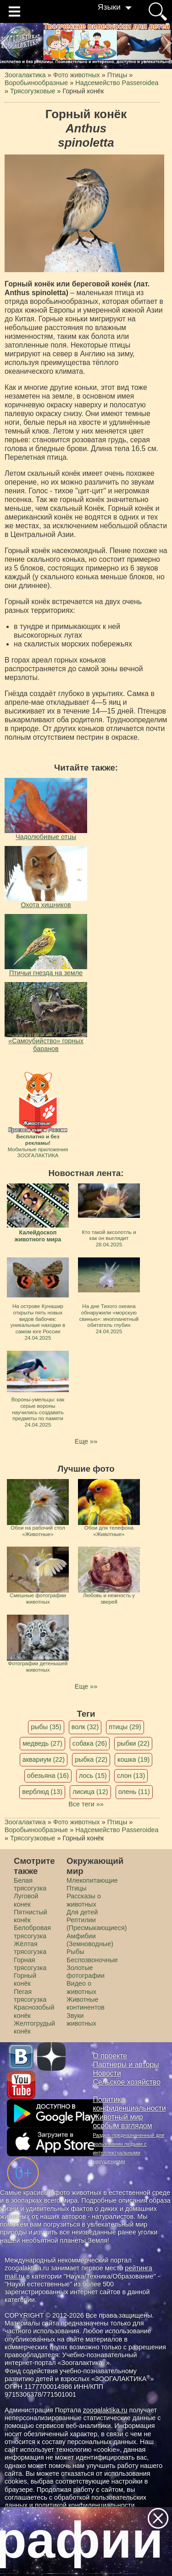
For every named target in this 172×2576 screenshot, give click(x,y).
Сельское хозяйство (127, 2082)
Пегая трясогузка (30, 1995)
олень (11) (134, 1791)
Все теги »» (86, 1804)
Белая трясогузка (30, 1884)
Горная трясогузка (30, 1963)
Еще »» (86, 1441)
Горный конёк (25, 1979)
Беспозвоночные (92, 1960)
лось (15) (93, 1775)
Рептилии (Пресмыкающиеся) (97, 1923)
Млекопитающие (92, 1880)
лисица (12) (90, 1791)
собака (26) (89, 1743)
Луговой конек (26, 1900)
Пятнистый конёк (30, 1916)
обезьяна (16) (48, 1775)
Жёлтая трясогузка (30, 1947)
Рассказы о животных (84, 1900)
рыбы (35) (46, 1727)
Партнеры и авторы (126, 2064)
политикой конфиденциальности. (86, 2505)
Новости (107, 2073)
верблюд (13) (42, 1791)
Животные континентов (86, 2003)
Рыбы (75, 1951)
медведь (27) (42, 1743)
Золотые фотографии (86, 1971)
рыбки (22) (133, 1743)
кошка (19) (133, 1759)
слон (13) (131, 1775)
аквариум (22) (43, 1759)
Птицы (77, 1888)
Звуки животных (81, 2019)
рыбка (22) (91, 1759)
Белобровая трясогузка (32, 1931)
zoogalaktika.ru (105, 2410)
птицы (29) (125, 1727)
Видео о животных (81, 1987)
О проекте (110, 2056)
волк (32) (85, 1727)
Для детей (82, 1912)
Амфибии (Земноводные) (90, 1940)
